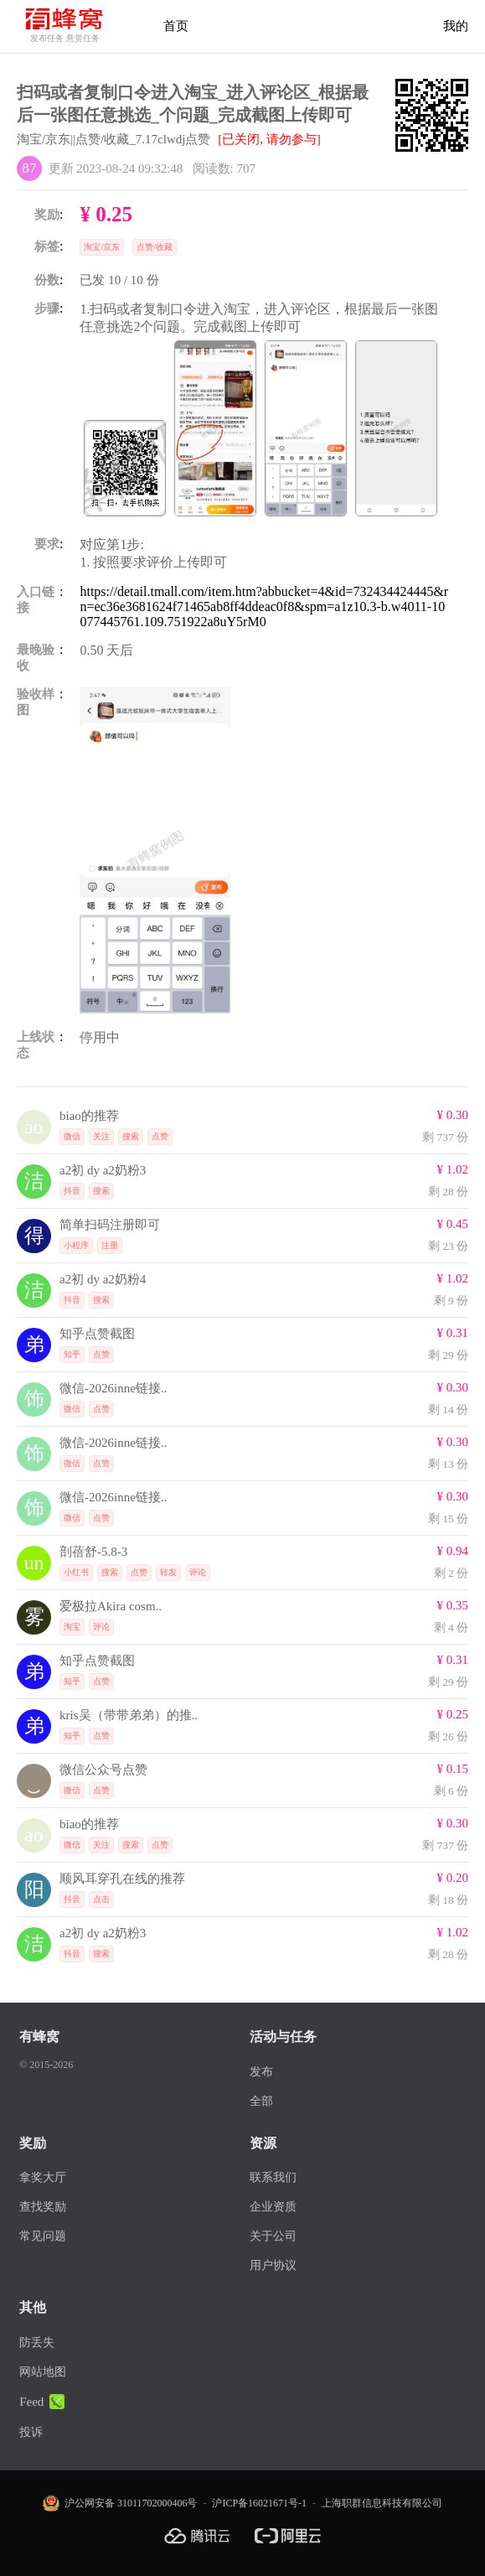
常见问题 (42, 2236)
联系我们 (273, 2177)
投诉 (31, 2432)
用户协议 (273, 2265)
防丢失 (36, 2342)
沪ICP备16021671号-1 (259, 2503)
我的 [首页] (455, 26)
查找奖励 (42, 2206)
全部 (261, 2101)
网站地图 (42, 2372)
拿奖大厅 (42, 2177)
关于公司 (273, 2236)
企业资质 (273, 2206)
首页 (175, 26)
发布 (261, 2071)
